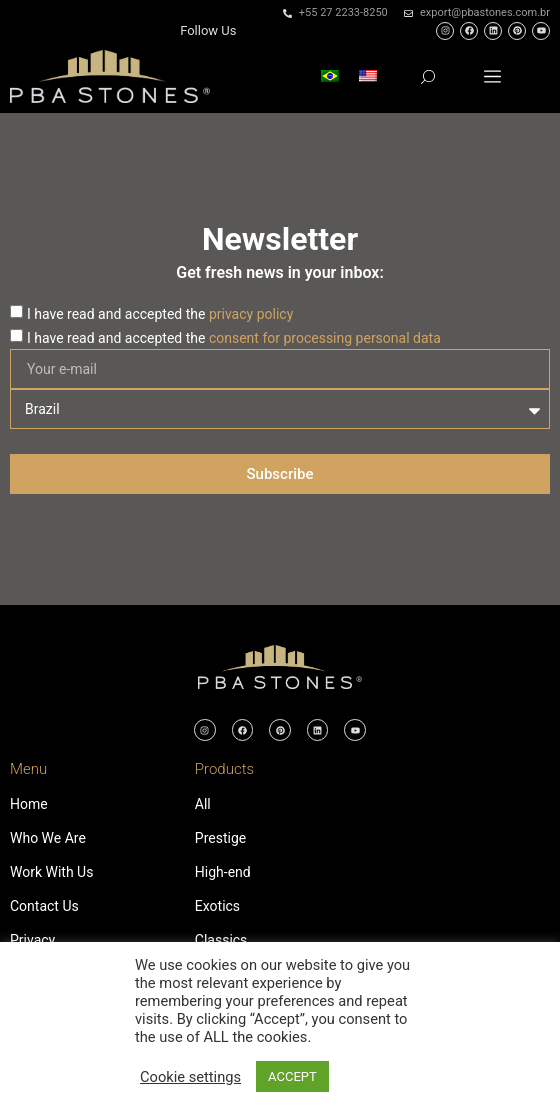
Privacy (32, 940)
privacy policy (251, 314)
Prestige (220, 838)
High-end (223, 872)
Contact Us (44, 906)
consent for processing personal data (325, 338)
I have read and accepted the (160, 314)
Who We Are (48, 838)
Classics (221, 940)
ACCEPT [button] (292, 1076)
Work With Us (51, 872)
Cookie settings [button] (190, 1077)
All (203, 804)
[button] (492, 76)
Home (29, 804)
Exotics (217, 906)
